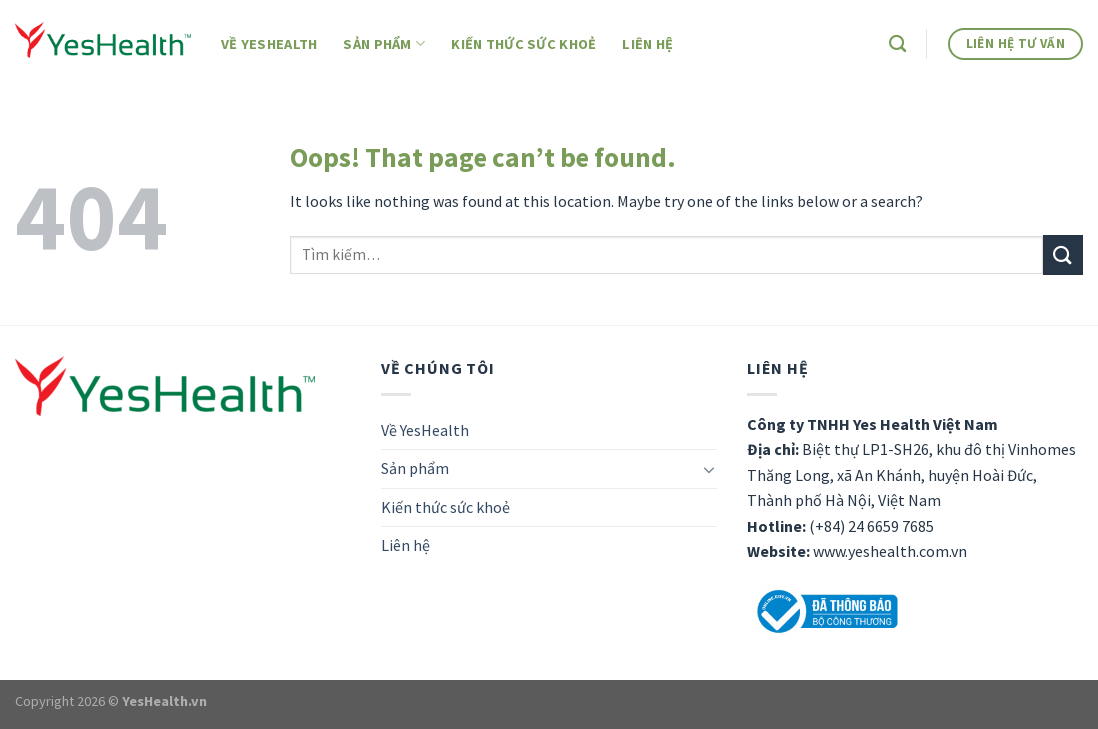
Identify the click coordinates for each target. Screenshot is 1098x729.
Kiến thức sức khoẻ (523, 44)
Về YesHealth (269, 44)
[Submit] (1063, 254)
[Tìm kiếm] (897, 44)
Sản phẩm (384, 43)
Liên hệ (647, 44)
